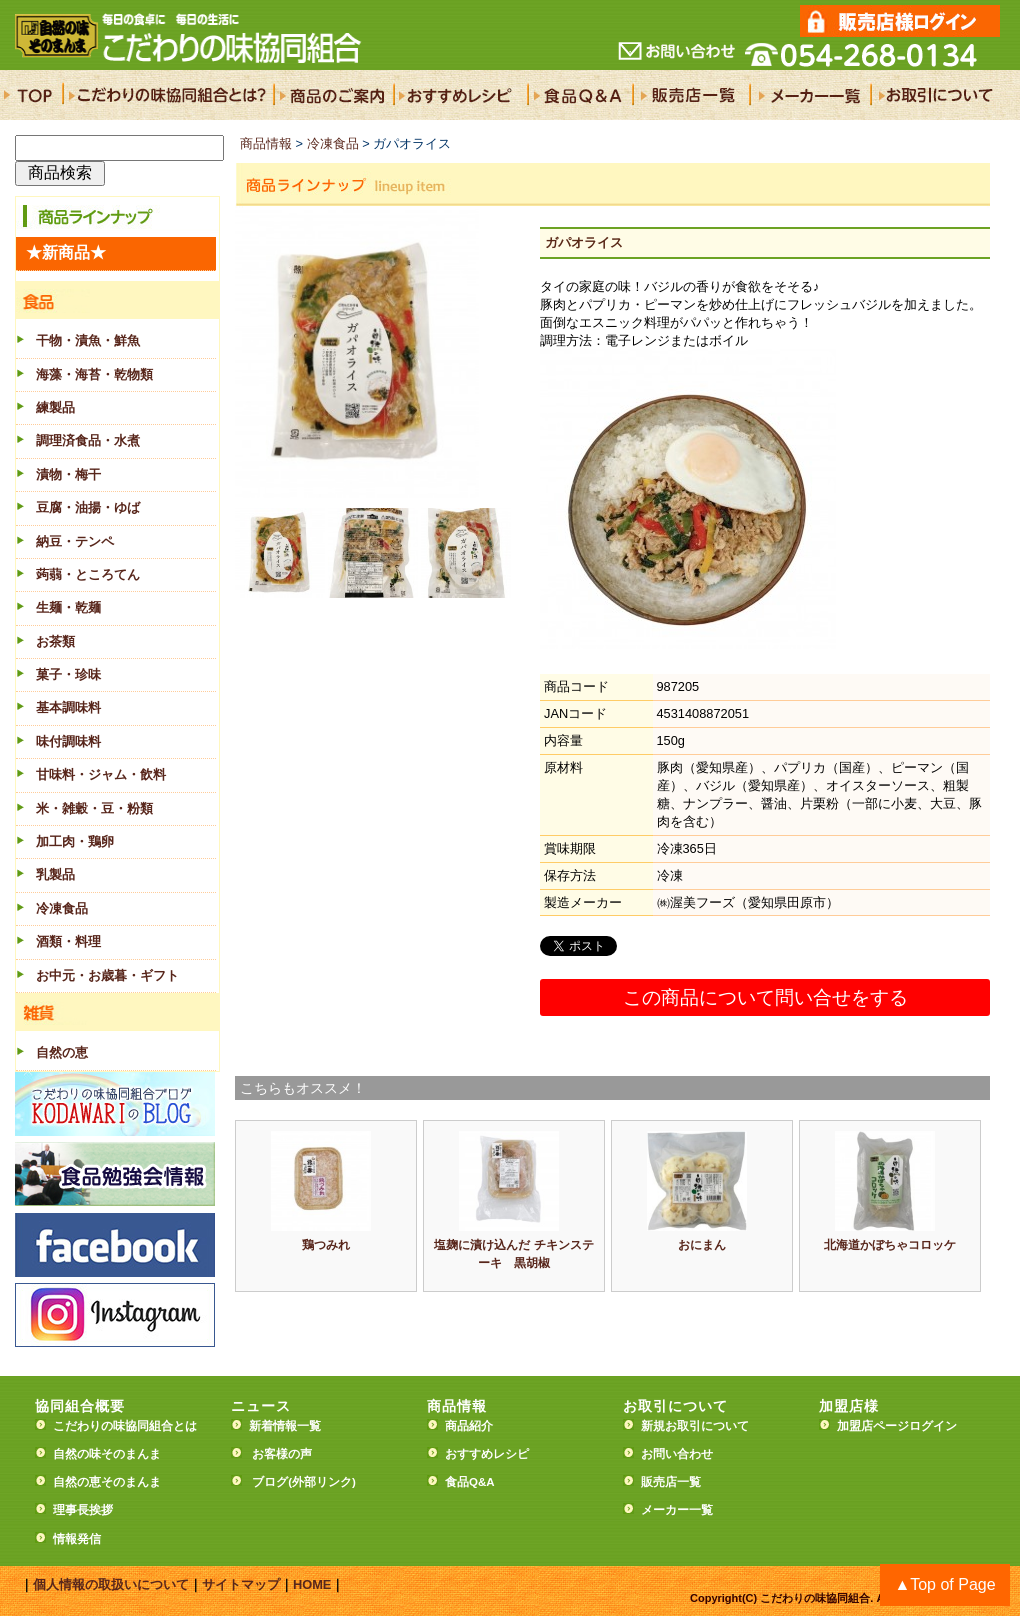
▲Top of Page (944, 1584)
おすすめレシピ (487, 1454)
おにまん (702, 1245)
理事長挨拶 (83, 1510)
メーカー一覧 (677, 1510)
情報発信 (77, 1539)
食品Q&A (470, 1482)
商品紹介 (469, 1426)
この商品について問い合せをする (765, 997)
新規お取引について (695, 1426)
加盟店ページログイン (897, 1426)
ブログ (270, 1482)
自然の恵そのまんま (107, 1482)
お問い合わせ (677, 1454)
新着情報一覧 (291, 1426)
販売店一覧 (671, 1482)
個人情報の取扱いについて (111, 1584)
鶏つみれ (326, 1245)
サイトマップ (241, 1584)
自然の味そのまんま (107, 1454)
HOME (312, 1584)
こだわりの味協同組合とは (125, 1426)
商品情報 (266, 143)
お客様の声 (282, 1454)
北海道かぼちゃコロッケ (890, 1245)
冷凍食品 (333, 143)
